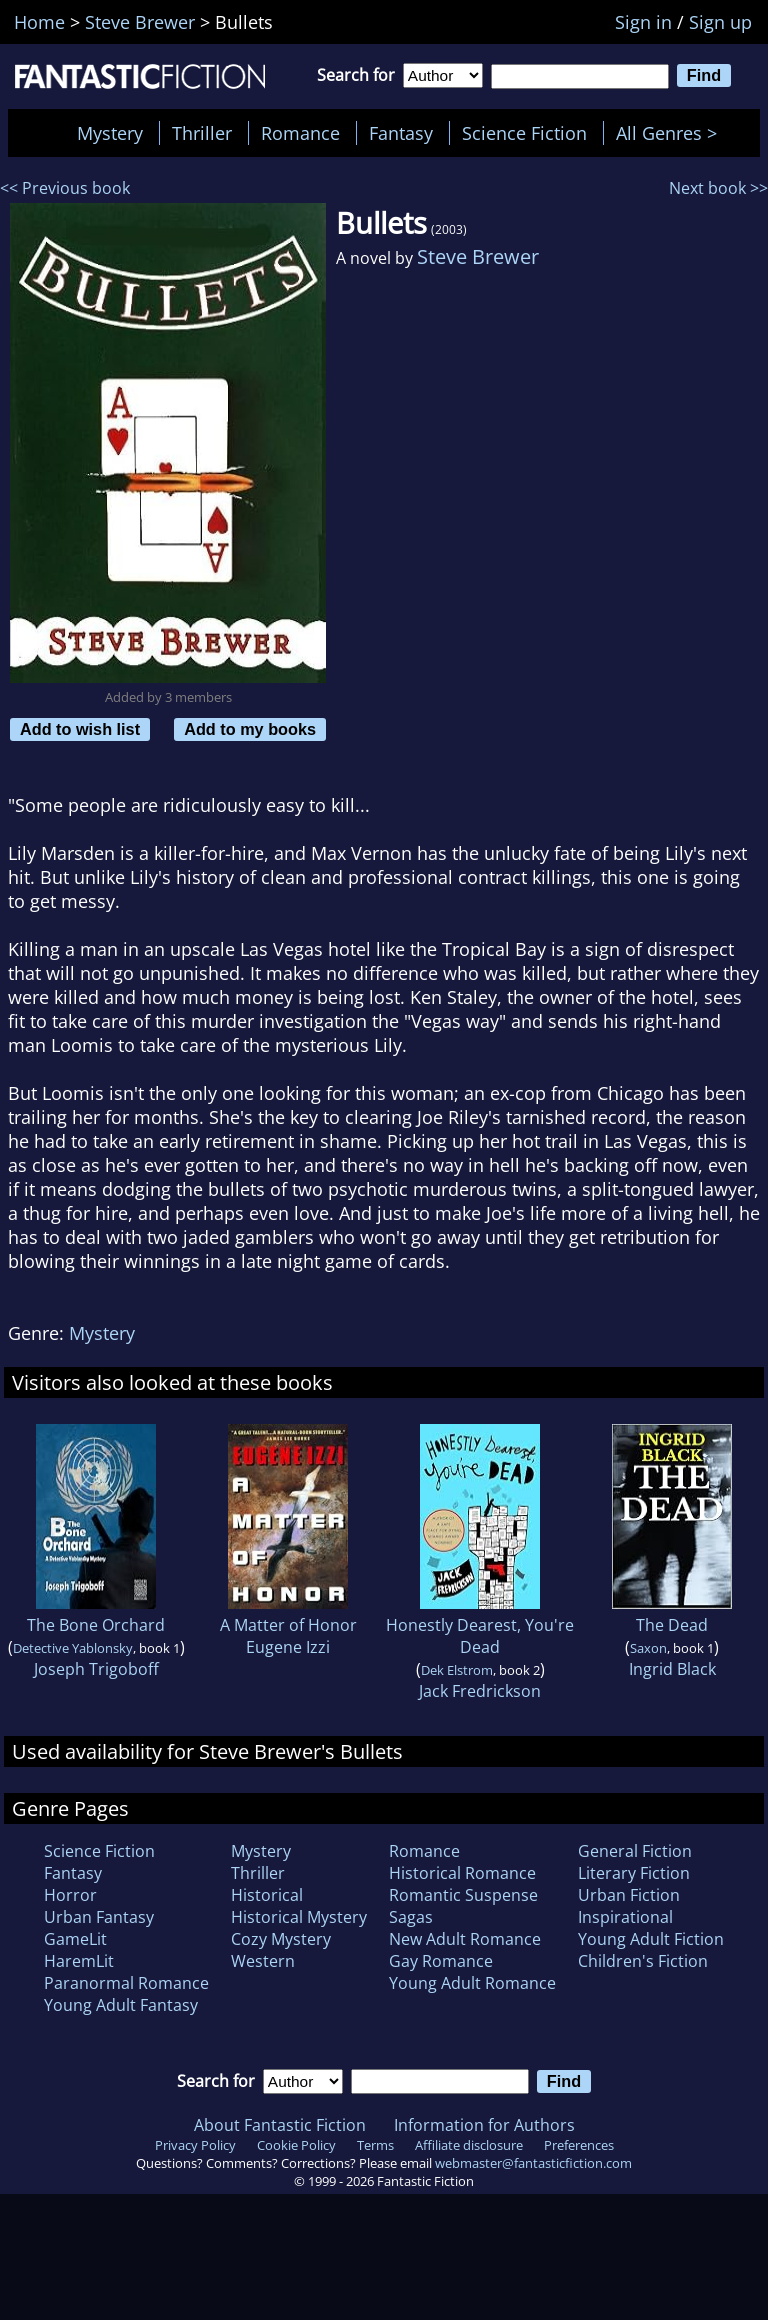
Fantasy (401, 133)
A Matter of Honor (288, 1625)
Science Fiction (524, 133)
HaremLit (79, 1961)
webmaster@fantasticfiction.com (533, 2163)
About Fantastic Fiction (280, 2125)
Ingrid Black (672, 1669)
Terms (375, 2145)
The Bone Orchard (96, 1625)
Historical (267, 1895)
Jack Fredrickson (480, 1691)
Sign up (720, 22)
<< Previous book (65, 188)
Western (263, 1961)
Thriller (202, 133)
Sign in (643, 22)
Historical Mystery (299, 1917)
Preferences (579, 2145)
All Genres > (671, 133)
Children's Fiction (643, 1961)
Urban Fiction (629, 1895)
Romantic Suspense (463, 1895)
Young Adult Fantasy (121, 2005)
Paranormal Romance (126, 1983)
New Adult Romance (465, 1939)
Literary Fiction (634, 1873)
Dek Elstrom (457, 1670)
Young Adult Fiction (651, 1939)
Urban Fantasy (99, 1917)
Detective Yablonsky (73, 1648)
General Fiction (635, 1851)
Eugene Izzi (288, 1647)
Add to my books (250, 729)
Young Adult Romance (472, 1983)
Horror (70, 1895)
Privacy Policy (195, 2145)
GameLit (75, 1939)
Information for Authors (484, 2125)
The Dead (672, 1625)
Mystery (110, 133)
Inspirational (625, 1917)
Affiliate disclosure (469, 2145)
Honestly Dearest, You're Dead (480, 1636)
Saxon (648, 1648)
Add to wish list (80, 729)
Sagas (411, 1917)
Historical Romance (462, 1873)
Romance (300, 133)
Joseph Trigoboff (96, 1669)
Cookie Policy (296, 2145)
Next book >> (718, 188)
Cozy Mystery (281, 1939)
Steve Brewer (478, 256)
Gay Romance (441, 1961)
